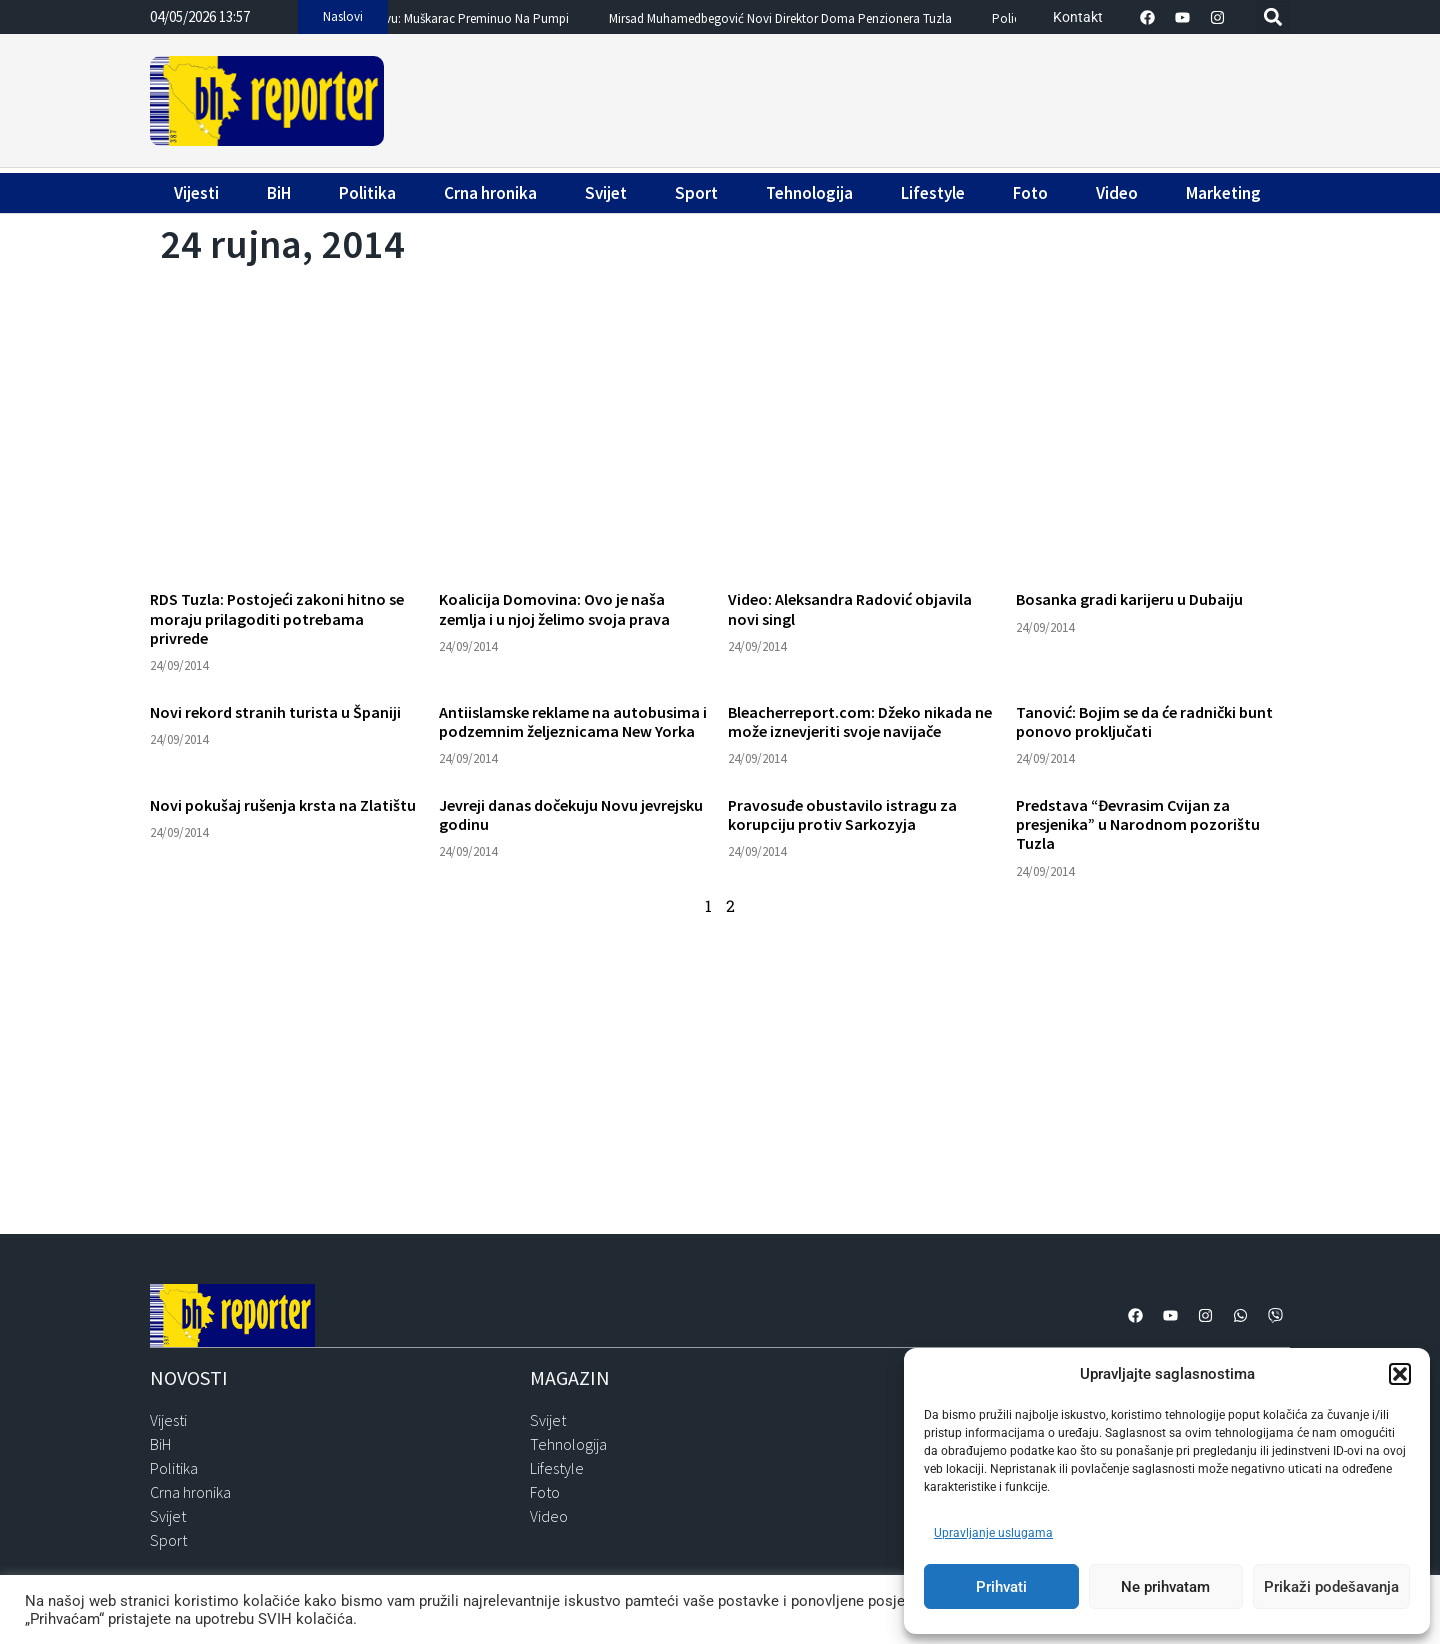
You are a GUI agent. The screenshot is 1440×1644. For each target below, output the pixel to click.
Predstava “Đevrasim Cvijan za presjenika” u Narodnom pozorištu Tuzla (1138, 824)
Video (1117, 193)
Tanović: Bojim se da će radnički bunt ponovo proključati (1144, 721)
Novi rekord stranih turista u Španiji (275, 712)
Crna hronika (490, 193)
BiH (279, 193)
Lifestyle (933, 193)
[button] (1400, 1374)
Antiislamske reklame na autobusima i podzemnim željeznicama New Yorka (573, 721)
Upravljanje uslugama (993, 1533)
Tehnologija (809, 193)
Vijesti (196, 193)
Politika (367, 193)
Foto (1030, 193)
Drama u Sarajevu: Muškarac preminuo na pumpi (472, 19)
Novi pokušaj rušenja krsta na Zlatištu (283, 805)
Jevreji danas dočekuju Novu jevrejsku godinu (571, 814)
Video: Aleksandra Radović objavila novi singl (850, 608)
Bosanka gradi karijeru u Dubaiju (1129, 599)
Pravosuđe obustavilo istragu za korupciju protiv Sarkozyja (842, 814)
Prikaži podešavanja (1331, 1587)
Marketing (1223, 193)
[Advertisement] (840, 97)
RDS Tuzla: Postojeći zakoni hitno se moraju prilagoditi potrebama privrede (277, 618)
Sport (696, 193)
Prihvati (1001, 1587)
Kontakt (1078, 17)
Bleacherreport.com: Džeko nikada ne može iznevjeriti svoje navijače (860, 721)
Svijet (606, 193)
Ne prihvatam (1165, 1587)
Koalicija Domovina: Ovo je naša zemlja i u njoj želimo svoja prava (554, 608)
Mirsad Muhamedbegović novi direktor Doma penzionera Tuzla (817, 19)
